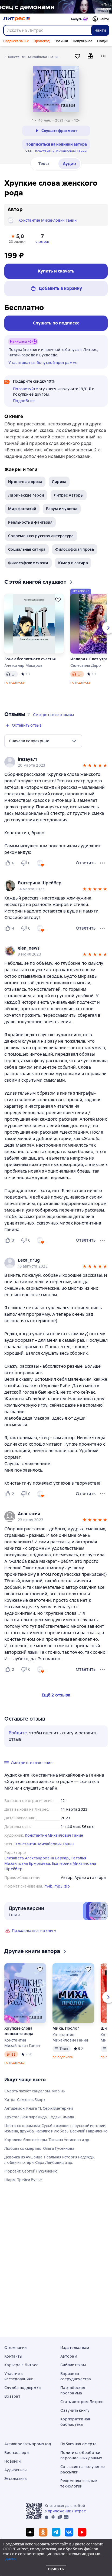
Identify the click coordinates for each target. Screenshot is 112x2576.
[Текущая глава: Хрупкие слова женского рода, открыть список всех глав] (72, 2554)
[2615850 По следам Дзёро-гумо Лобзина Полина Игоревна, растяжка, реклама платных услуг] (56, 7)
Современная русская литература (41, 535)
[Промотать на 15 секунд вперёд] (93, 2554)
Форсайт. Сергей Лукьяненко (31, 2171)
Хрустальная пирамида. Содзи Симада (39, 2117)
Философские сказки (28, 562)
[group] (56, 762)
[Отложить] (58, 600)
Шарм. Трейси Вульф (23, 2179)
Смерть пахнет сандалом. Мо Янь (34, 2091)
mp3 (58, 1886)
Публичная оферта (78, 2444)
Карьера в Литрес (21, 2364)
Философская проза (74, 549)
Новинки (61, 41)
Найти (100, 30)
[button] (17, 238)
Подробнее (24, 400)
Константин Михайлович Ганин (61, 151)
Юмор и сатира (73, 562)
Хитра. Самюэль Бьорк (24, 2099)
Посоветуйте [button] (25, 388)
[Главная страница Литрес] (16, 19)
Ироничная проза (25, 481)
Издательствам (74, 2347)
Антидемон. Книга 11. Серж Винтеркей (38, 2108)
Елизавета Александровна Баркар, (37, 1858)
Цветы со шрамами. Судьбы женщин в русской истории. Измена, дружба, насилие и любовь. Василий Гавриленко (56, 2128)
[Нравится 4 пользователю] (10, 928)
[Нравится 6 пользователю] (10, 863)
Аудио (69, 163)
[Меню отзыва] (102, 863)
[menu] (43, 740)
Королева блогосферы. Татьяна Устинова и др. (47, 2139)
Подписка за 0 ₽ (16, 41)
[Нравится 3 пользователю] (10, 1240)
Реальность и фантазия (30, 522)
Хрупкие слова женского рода (18, 2031)
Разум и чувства (61, 508)
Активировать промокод (27, 2444)
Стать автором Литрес (81, 2401)
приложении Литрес (67, 2511)
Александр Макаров (23, 665)
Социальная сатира (26, 549)
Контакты (13, 2356)
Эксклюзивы (16, 2478)
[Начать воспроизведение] (104, 2554)
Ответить (85, 863)
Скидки (102, 41)
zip (67, 1886)
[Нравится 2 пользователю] (10, 1494)
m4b (48, 1886)
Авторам (68, 2356)
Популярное (82, 41)
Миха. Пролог (65, 2028)
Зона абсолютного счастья (30, 659)
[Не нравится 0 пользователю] (26, 863)
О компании (15, 2347)
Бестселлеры (16, 2452)
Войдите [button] (18, 1733)
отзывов (42, 242)
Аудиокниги (15, 2469)
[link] (48, 759)
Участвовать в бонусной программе (42, 362)
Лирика (59, 481)
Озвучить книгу (75, 2410)
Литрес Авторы (68, 495)
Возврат (12, 2396)
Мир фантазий (22, 508)
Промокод (42, 41)
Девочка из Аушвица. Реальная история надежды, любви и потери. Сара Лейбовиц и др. (49, 2160)
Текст (44, 163)
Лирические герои (26, 495)
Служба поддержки (22, 2387)
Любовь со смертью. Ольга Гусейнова (39, 2148)
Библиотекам (73, 2364)
